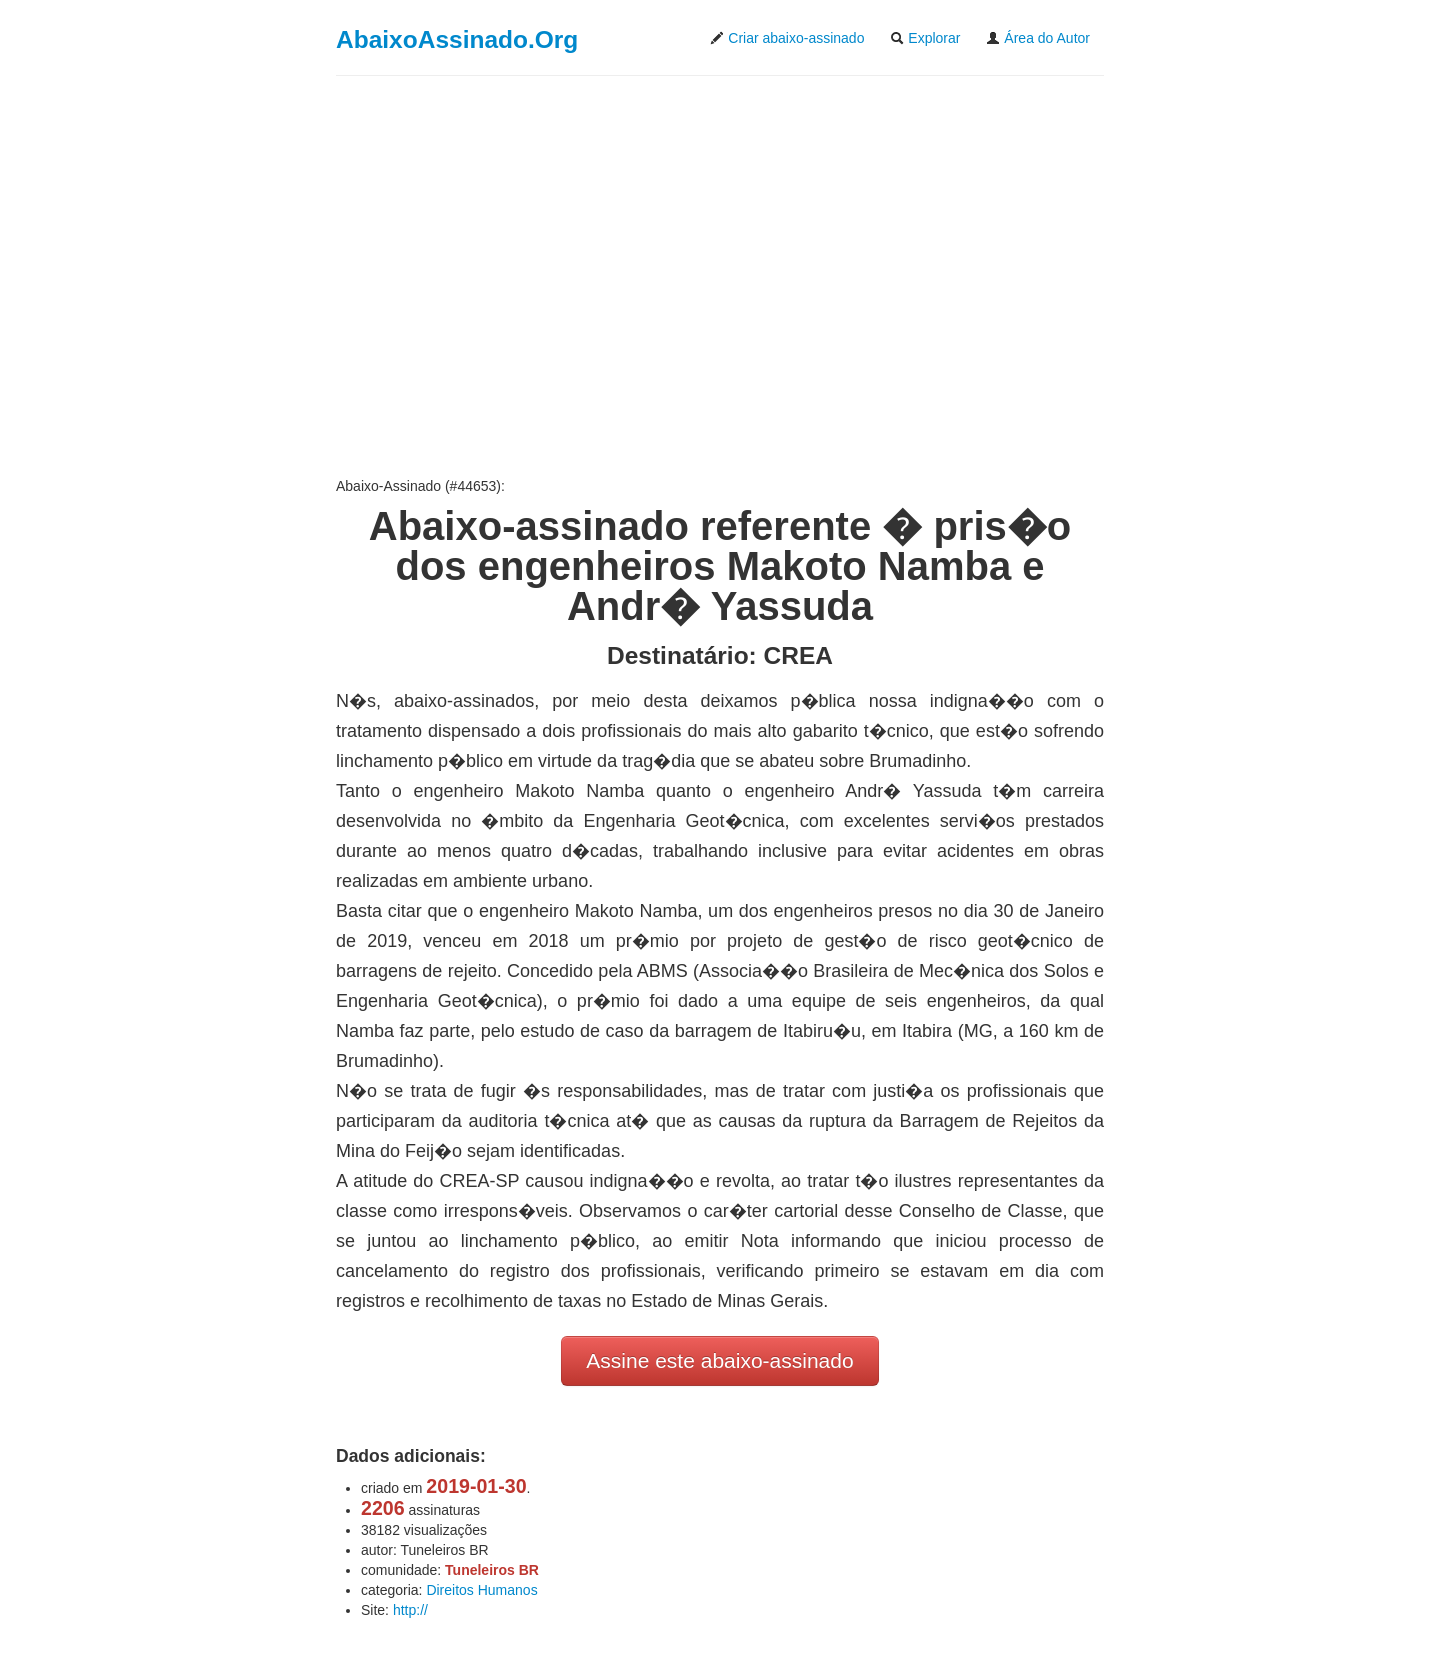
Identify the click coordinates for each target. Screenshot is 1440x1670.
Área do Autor (1038, 38)
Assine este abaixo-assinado (719, 1360)
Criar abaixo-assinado (787, 38)
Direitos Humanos (481, 1590)
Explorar (925, 38)
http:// (410, 1610)
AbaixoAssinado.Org (457, 39)
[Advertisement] (720, 276)
